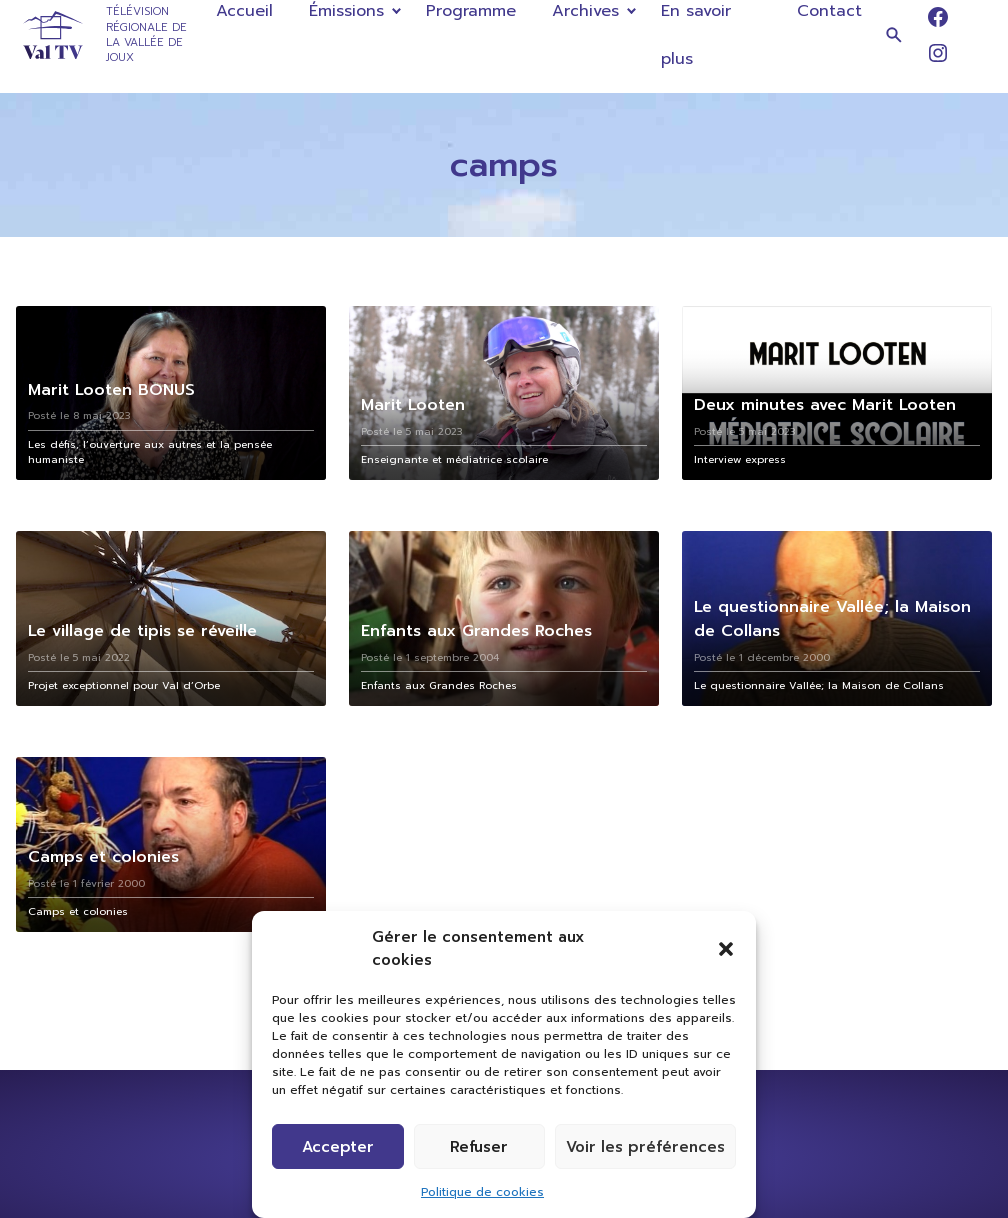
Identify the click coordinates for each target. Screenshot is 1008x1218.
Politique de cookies (482, 1192)
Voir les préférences (645, 1147)
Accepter (338, 1147)
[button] (726, 949)
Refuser (479, 1147)
